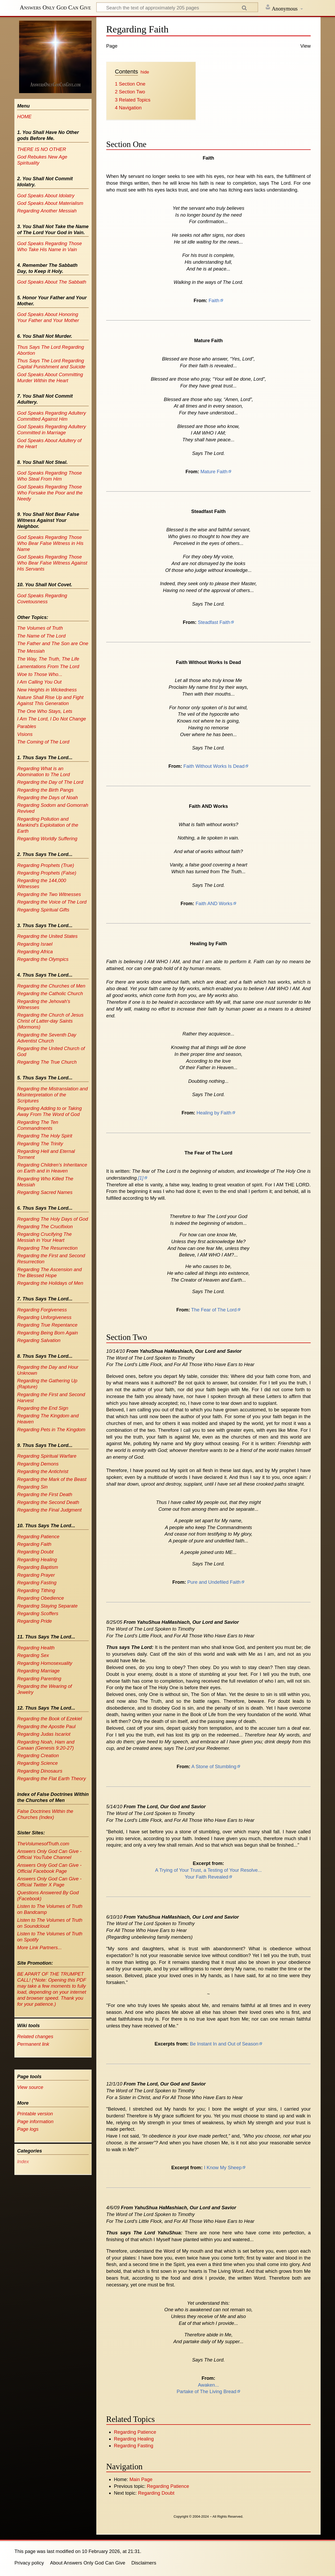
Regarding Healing (134, 2439)
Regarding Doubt (156, 2493)
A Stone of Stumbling (213, 1766)
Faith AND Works (214, 903)
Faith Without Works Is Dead (214, 766)
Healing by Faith (214, 1112)
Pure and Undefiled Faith (214, 1582)
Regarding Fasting (133, 2445)
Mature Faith (213, 471)
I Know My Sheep (223, 2167)
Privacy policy (29, 2563)
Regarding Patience (135, 2432)
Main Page (141, 2479)
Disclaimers (143, 2563)
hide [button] (145, 72)
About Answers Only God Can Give (87, 2563)
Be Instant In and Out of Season (224, 2044)
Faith (214, 300)
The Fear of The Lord (214, 1309)
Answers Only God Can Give (55, 7)
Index (23, 2161)
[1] (140, 1178)
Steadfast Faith (214, 622)
